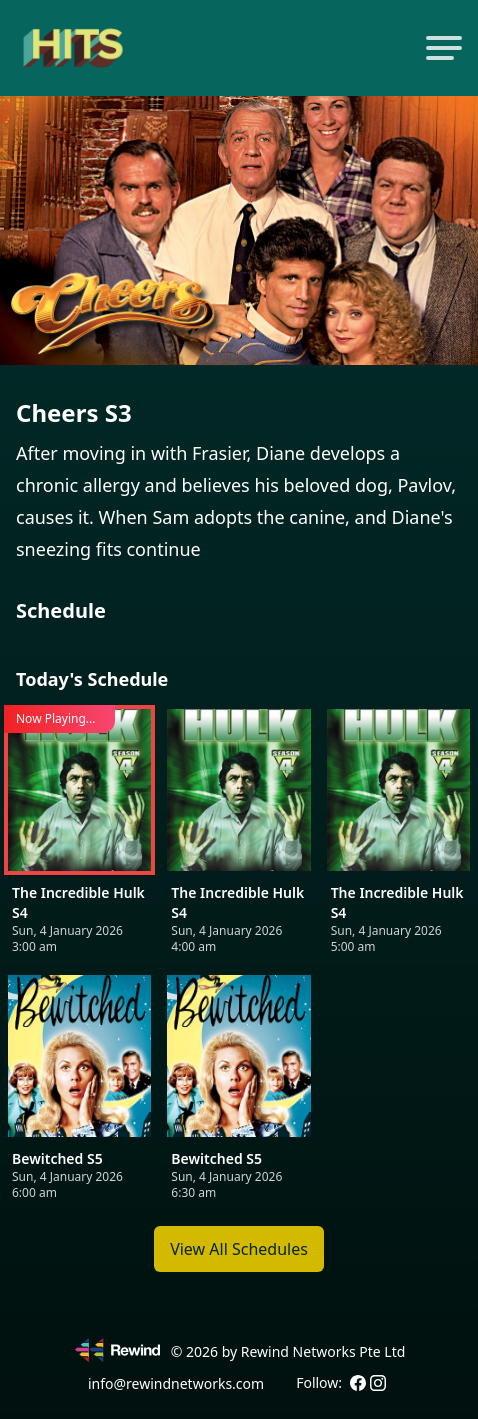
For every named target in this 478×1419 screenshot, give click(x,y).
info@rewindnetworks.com (176, 1383)
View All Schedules (239, 1249)
